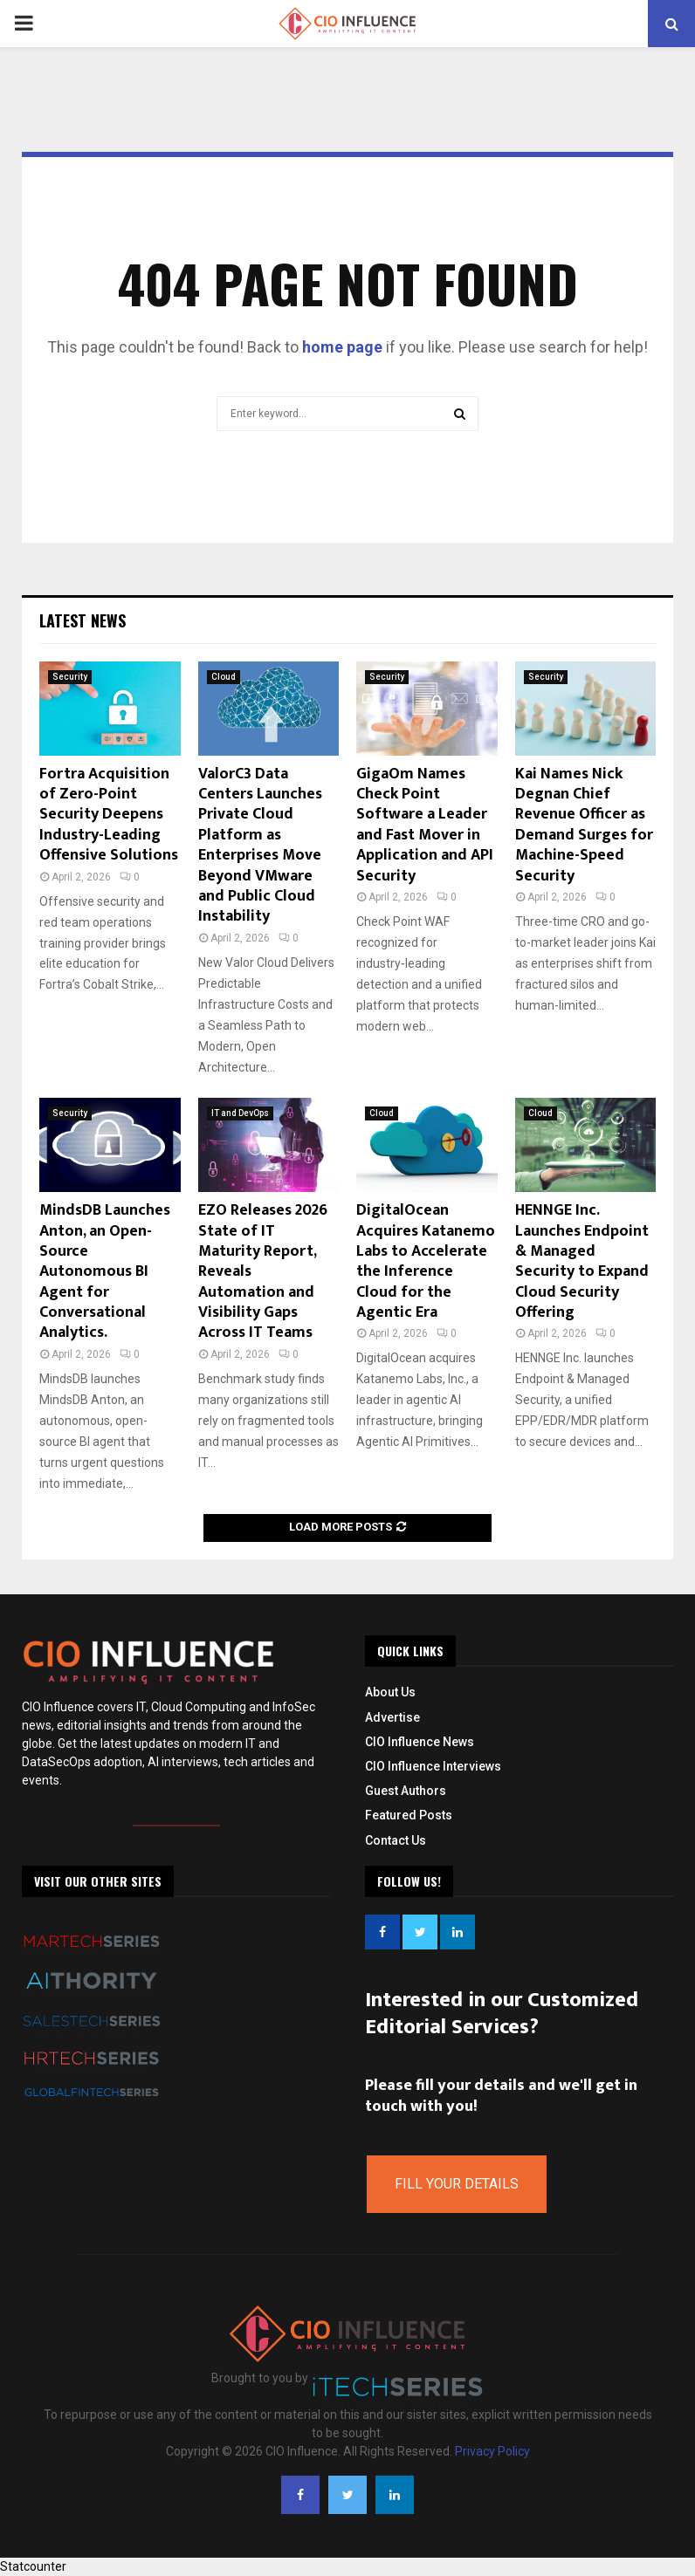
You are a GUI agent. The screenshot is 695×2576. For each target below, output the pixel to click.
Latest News (82, 620)
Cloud (223, 677)
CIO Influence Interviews (433, 1766)
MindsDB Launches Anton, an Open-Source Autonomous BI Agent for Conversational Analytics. (104, 1271)
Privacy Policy (492, 2451)
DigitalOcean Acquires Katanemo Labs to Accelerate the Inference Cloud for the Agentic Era (425, 1261)
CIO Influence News (419, 1742)
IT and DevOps (240, 1113)
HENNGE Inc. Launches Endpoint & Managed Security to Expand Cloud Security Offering (582, 1261)
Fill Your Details (457, 2183)
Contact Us (395, 1840)
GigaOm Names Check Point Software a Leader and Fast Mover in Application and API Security (424, 825)
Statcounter (33, 2566)
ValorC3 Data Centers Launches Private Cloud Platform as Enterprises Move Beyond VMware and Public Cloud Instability (260, 845)
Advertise (392, 1717)
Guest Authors (405, 1791)
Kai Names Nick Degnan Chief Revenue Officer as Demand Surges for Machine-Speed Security (584, 825)
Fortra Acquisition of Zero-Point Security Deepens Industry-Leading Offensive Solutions (108, 815)
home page (342, 347)
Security (69, 677)
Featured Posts (408, 1815)
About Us (390, 1692)
